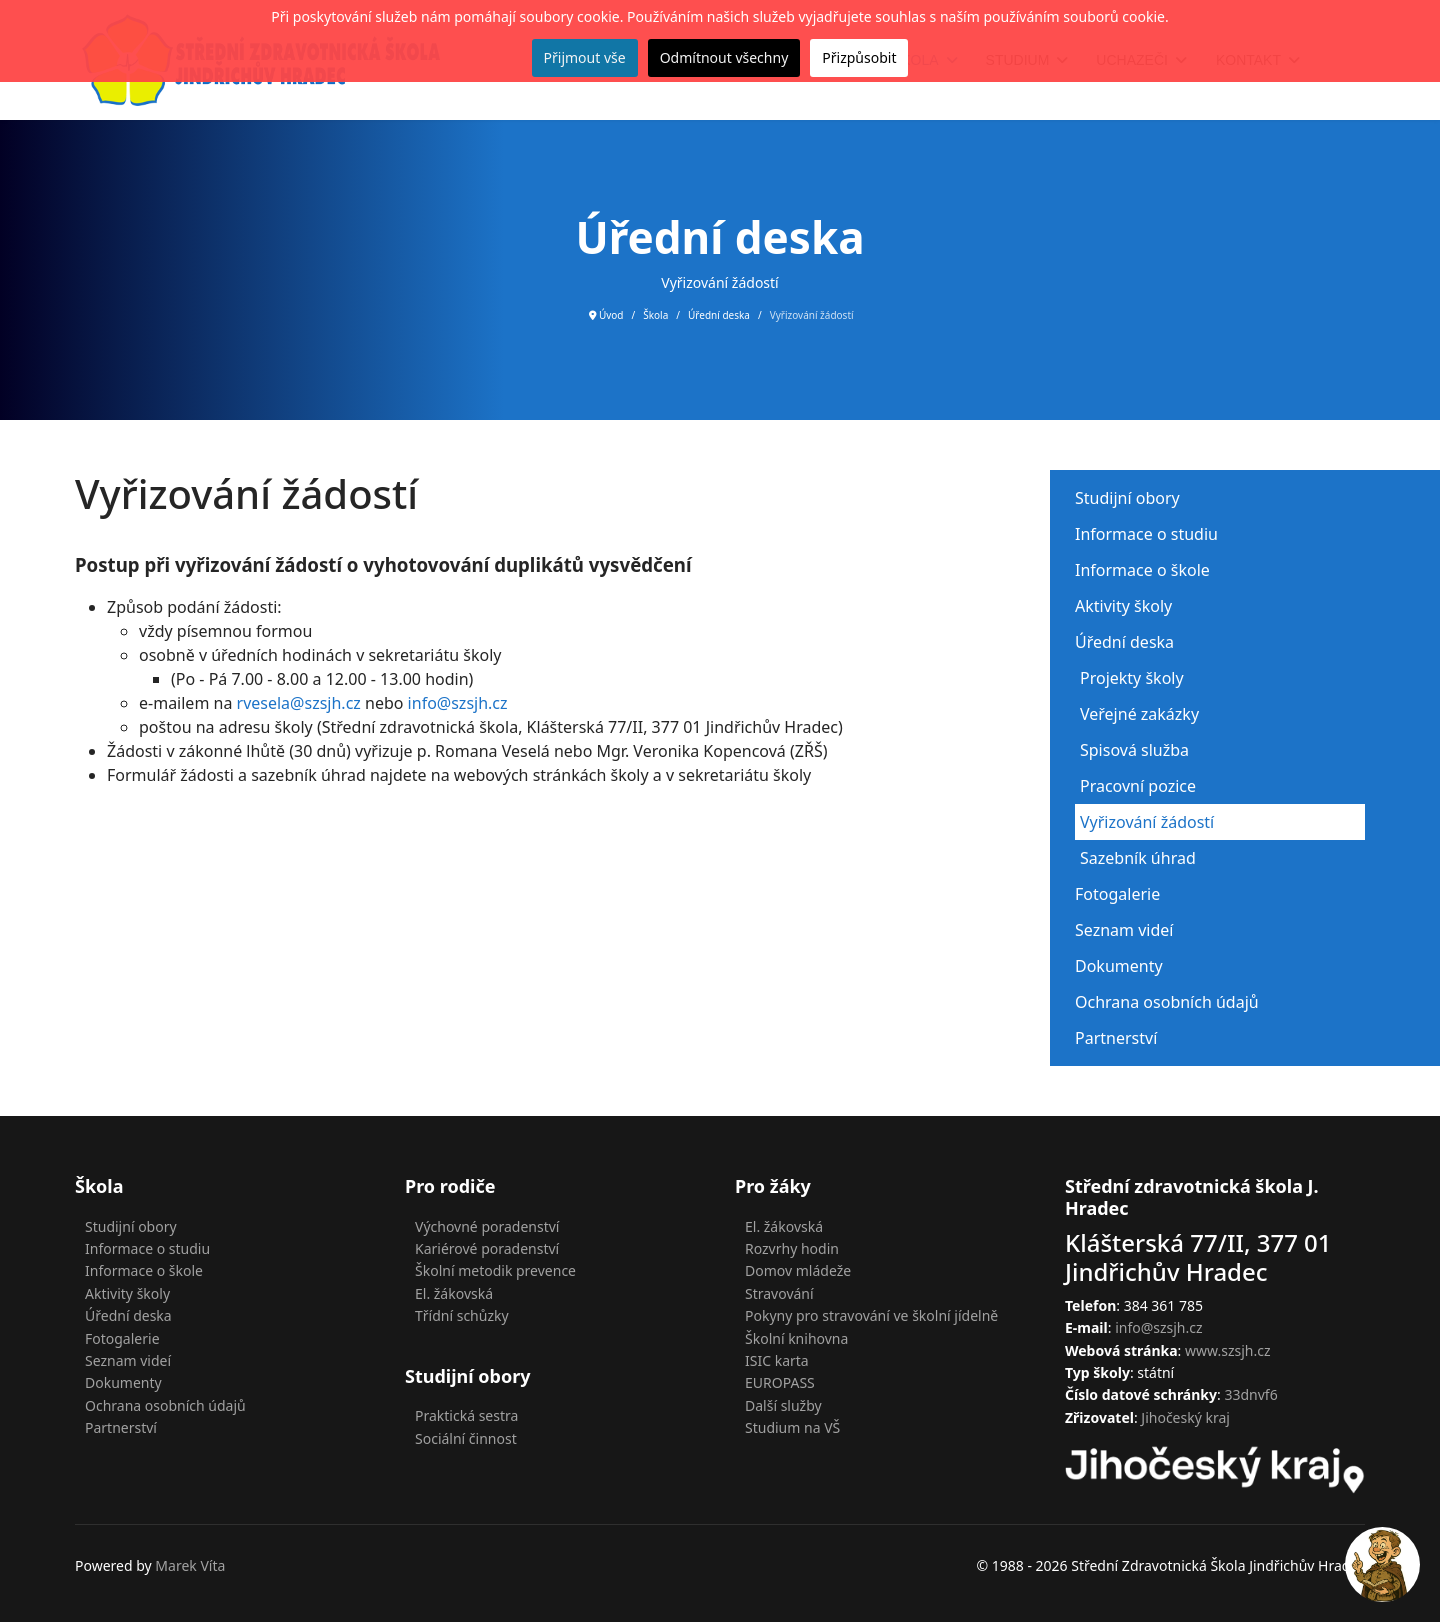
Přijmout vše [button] (585, 57)
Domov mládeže (798, 1270)
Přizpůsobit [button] (859, 57)
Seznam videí (1124, 930)
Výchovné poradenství (487, 1226)
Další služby (783, 1405)
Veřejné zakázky (1139, 714)
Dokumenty (1119, 966)
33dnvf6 (1250, 1394)
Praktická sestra (466, 1415)
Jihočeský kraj (1185, 1417)
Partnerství (1116, 1038)
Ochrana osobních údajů (1167, 1002)
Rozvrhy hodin (792, 1248)
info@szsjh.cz (458, 703)
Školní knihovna (796, 1338)
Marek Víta (190, 1565)
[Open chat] (1382, 1564)
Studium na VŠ (792, 1427)
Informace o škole (1142, 570)
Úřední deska (1124, 642)
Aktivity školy (1123, 606)
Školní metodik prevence (495, 1270)
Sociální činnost (466, 1438)
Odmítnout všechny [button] (724, 57)
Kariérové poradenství (487, 1248)
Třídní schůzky (462, 1315)
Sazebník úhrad (1138, 858)
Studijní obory (1127, 498)
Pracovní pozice (1138, 786)
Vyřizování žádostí (1147, 822)
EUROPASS (780, 1382)
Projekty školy (1132, 678)
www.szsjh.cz (1228, 1350)
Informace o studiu (1146, 534)
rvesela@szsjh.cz (299, 703)
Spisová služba (1134, 750)
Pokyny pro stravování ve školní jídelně (871, 1315)
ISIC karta (777, 1360)
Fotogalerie (1117, 894)
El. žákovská (454, 1293)
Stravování (779, 1293)
